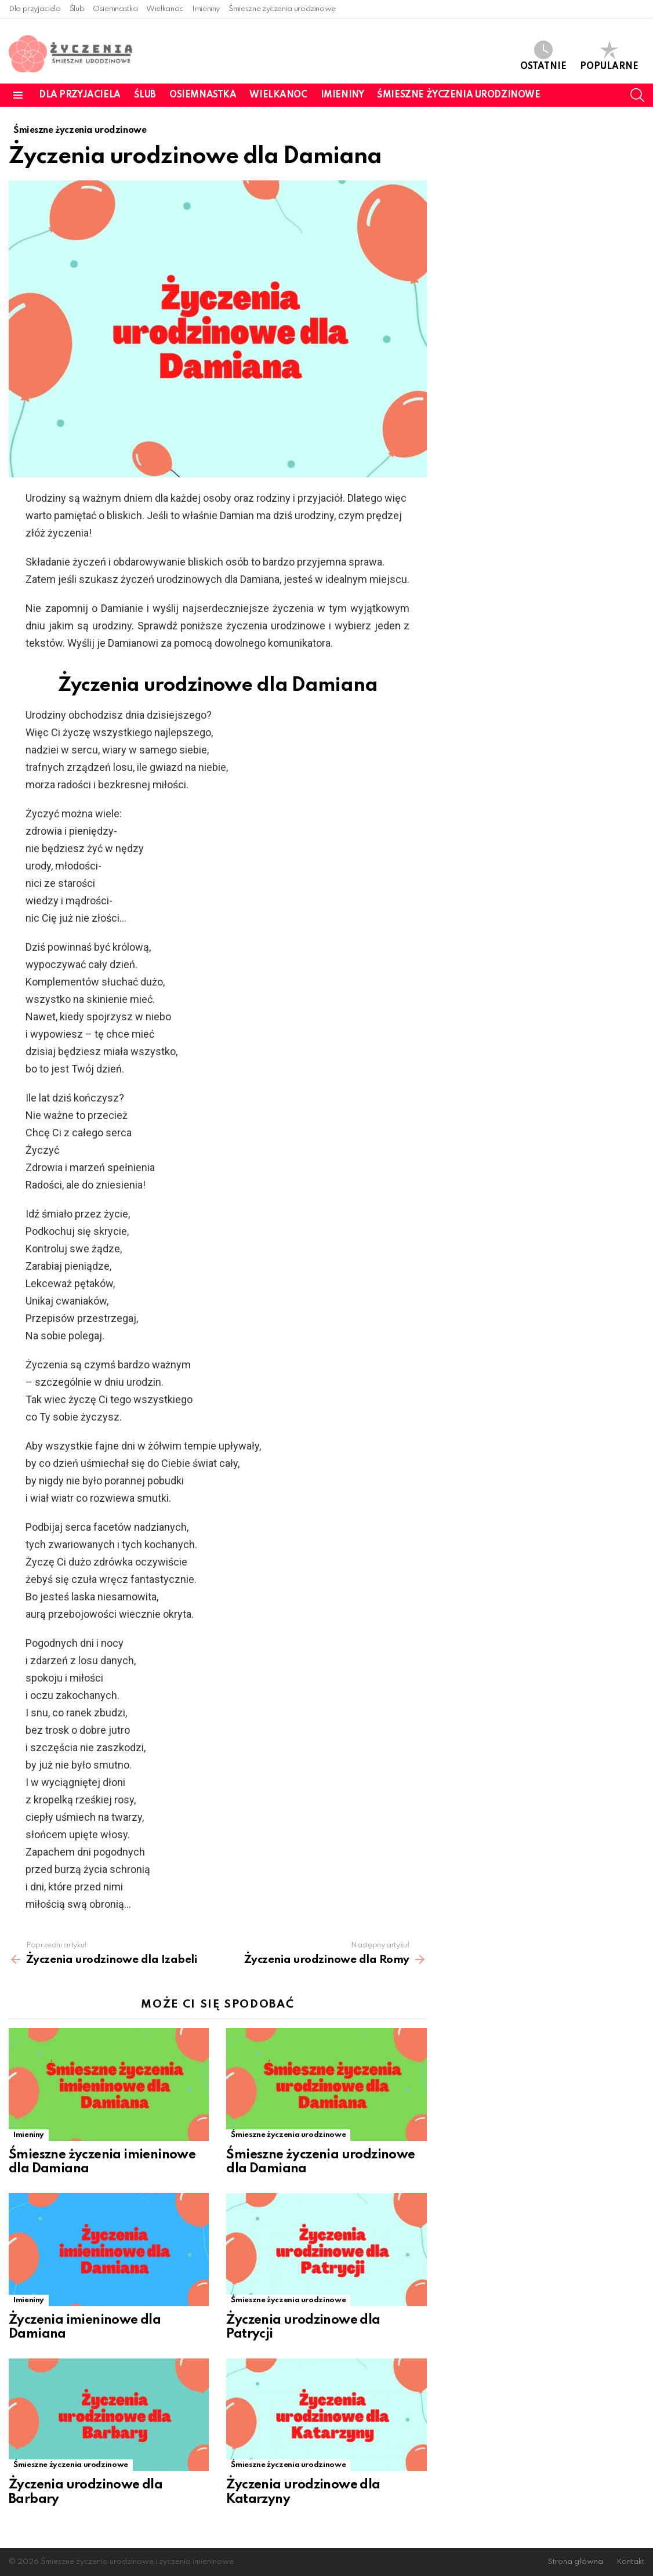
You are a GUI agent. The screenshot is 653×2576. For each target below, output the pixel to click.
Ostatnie (543, 56)
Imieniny (206, 9)
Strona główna (575, 2562)
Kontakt (630, 2562)
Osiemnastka (115, 9)
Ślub (77, 9)
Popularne (609, 56)
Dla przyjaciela (35, 9)
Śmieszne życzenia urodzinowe (282, 9)
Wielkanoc (164, 9)
